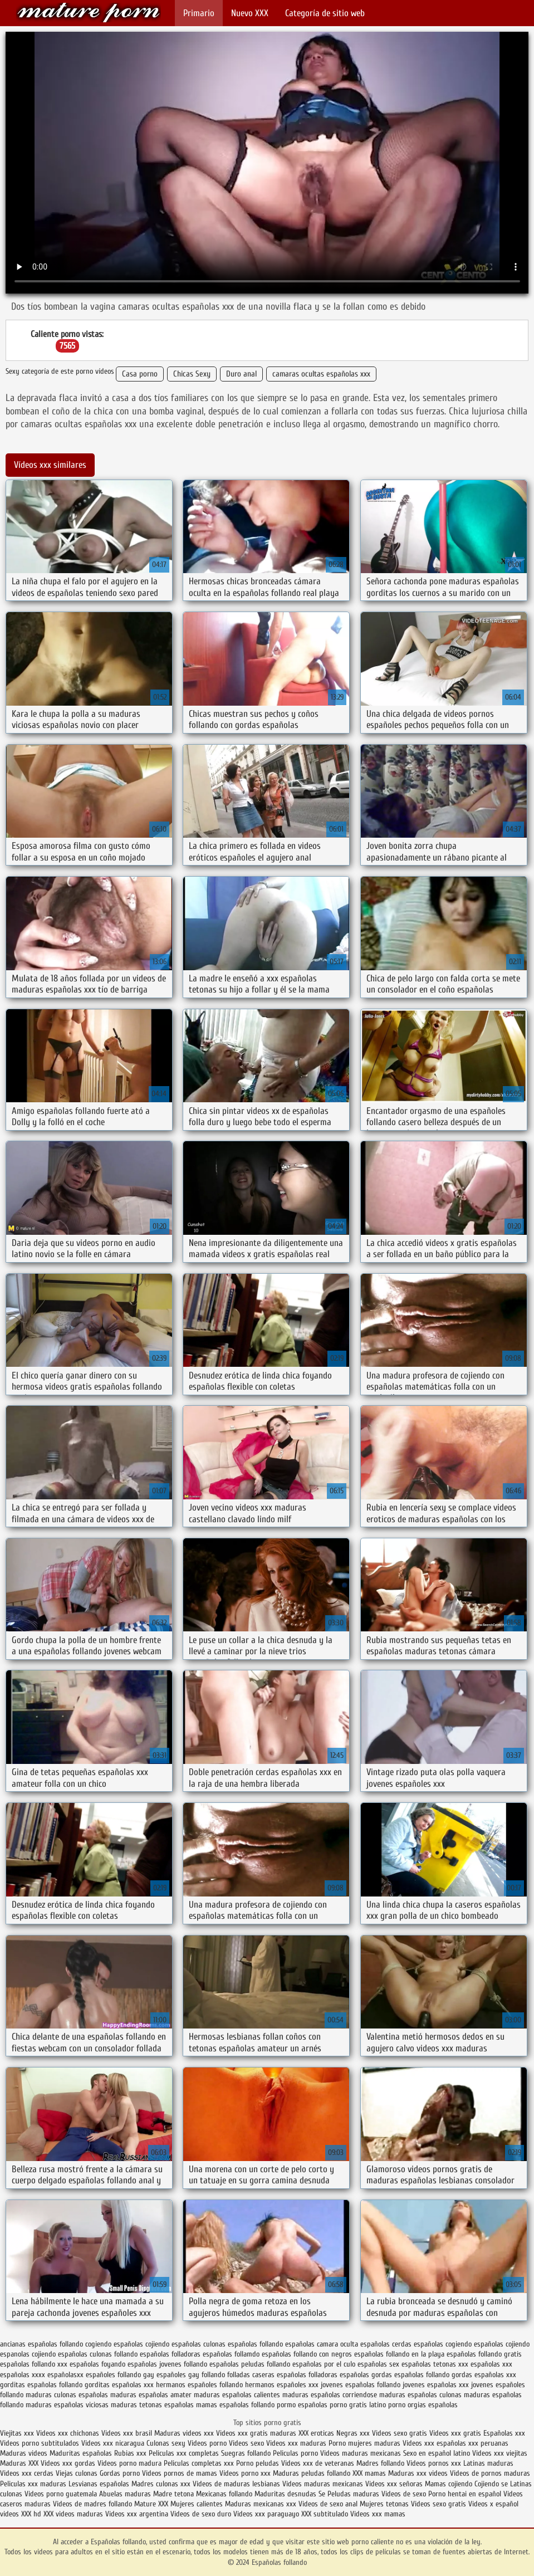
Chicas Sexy (191, 374)
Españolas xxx (504, 2433)
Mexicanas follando (224, 2494)
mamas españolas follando (235, 2404)
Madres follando (381, 2463)
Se (322, 2494)
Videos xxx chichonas (67, 2433)
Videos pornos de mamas (179, 2473)
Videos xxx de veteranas (317, 2463)
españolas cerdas (385, 2344)
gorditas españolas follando (41, 2384)
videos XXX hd (20, 2514)
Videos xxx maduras (297, 2443)
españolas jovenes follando (167, 2364)
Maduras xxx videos (418, 2473)
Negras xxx (354, 2433)
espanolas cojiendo (28, 2354)
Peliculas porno (296, 2453)
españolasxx (65, 2374)
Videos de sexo (403, 2494)
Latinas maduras (488, 2463)
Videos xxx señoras (395, 2484)
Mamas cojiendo (448, 2484)
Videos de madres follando (93, 2504)
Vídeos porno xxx (246, 2473)
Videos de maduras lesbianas (237, 2484)
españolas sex (378, 2364)
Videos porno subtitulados (39, 2443)
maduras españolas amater (151, 2394)
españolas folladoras (170, 2354)
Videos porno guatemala (61, 2494)
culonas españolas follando (243, 2344)
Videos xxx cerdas (28, 2473)
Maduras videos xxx (184, 2433)
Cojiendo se (491, 2484)
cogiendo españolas (114, 2344)
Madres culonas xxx (160, 2484)
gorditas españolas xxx (119, 2384)
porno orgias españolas (423, 2404)
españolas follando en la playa (399, 2354)
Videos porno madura (129, 2463)
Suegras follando (247, 2453)
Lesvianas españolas (99, 2484)
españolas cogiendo (443, 2344)
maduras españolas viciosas (67, 2404)
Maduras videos (23, 2453)
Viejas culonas (76, 2473)
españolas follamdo (231, 2354)
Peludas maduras (353, 2494)
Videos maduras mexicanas (360, 2453)
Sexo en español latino (436, 2453)
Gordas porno (120, 2473)
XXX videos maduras (74, 2514)
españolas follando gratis (484, 2354)
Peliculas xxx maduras (34, 2484)
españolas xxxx (22, 2374)
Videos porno (207, 2443)
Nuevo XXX (249, 13)
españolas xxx (491, 2364)
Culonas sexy (165, 2443)
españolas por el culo (323, 2364)
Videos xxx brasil (127, 2433)
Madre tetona (173, 2494)
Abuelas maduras (126, 2494)
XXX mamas (369, 2473)
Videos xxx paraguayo (267, 2514)
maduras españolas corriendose (329, 2394)
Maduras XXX (19, 2463)
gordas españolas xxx (484, 2374)
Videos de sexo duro (201, 2514)
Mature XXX (151, 2504)
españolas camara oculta (321, 2344)
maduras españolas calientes (237, 2394)
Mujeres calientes (196, 2504)
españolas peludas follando (249, 2364)
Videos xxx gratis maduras (257, 2433)
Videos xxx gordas (69, 2463)
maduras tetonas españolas (152, 2404)
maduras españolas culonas (420, 2394)
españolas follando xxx (33, 2364)
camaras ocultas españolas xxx (321, 374)
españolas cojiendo (502, 2344)
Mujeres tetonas (384, 2504)
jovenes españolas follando (360, 2384)
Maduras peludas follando (311, 2473)
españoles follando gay (120, 2374)
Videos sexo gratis (399, 2433)
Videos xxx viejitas (499, 2453)
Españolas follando (88, 12)
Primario (198, 13)
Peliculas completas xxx (199, 2463)
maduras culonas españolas (67, 2394)
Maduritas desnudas (285, 2494)
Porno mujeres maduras (366, 2443)
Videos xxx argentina (137, 2514)
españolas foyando (97, 2364)
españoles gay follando (190, 2374)
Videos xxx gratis (455, 2433)
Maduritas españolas (81, 2453)
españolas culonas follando (98, 2354)
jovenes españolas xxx (436, 2384)
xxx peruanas (488, 2443)
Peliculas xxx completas (184, 2453)
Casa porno (140, 374)
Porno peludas (257, 2463)
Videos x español (493, 2504)
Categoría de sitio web (325, 13)
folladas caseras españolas (266, 2374)
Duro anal (241, 374)
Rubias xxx (131, 2453)
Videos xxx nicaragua (112, 2443)
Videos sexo (246, 2443)
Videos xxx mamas (377, 2514)
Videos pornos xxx (433, 2463)
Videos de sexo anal (327, 2504)
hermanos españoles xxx (282, 2384)
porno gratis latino (358, 2404)
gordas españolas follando (410, 2374)
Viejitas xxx (17, 2433)
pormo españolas (302, 2404)
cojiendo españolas (173, 2344)
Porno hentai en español (464, 2494)
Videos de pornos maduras (490, 2473)
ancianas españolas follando (41, 2344)
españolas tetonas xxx (434, 2364)
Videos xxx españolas (434, 2443)
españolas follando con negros (307, 2354)
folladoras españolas (338, 2374)
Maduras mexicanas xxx (260, 2504)
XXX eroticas (316, 2433)
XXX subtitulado (325, 2514)
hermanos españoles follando (199, 2384)
